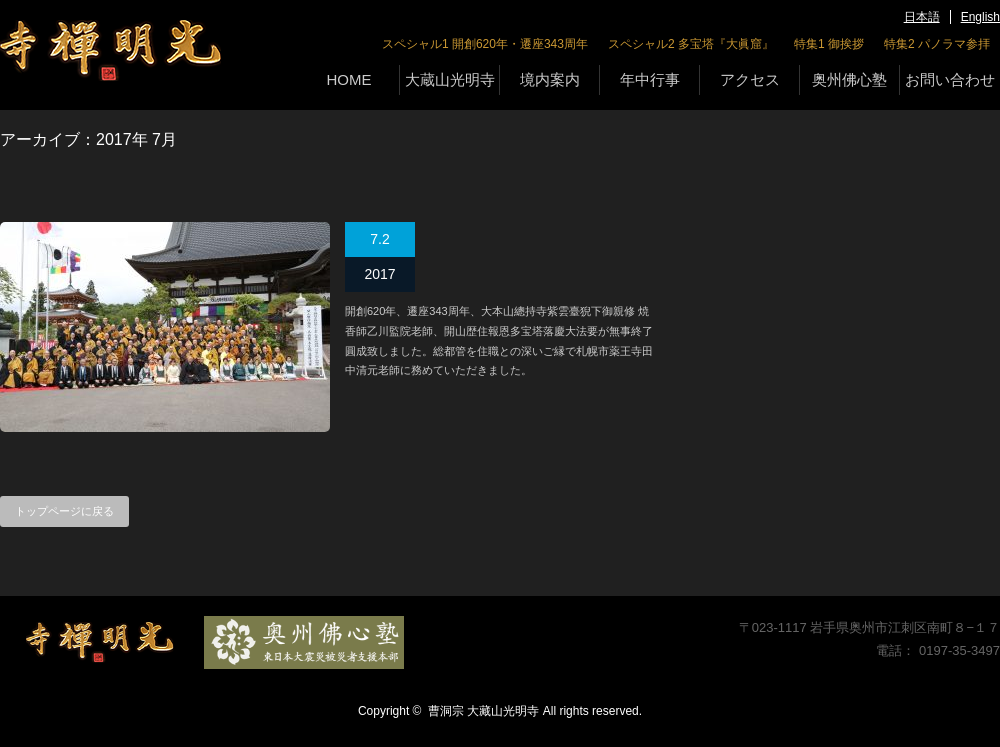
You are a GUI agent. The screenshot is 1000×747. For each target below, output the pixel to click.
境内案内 (550, 79)
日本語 (922, 17)
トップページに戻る (64, 511)
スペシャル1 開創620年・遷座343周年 (485, 44)
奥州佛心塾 (849, 79)
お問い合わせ (950, 79)
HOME (349, 79)
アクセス (750, 79)
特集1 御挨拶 (829, 44)
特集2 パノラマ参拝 (937, 44)
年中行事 (650, 79)
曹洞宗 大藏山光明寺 (483, 711)
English (980, 17)
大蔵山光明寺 (450, 79)
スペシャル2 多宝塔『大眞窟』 (691, 44)
